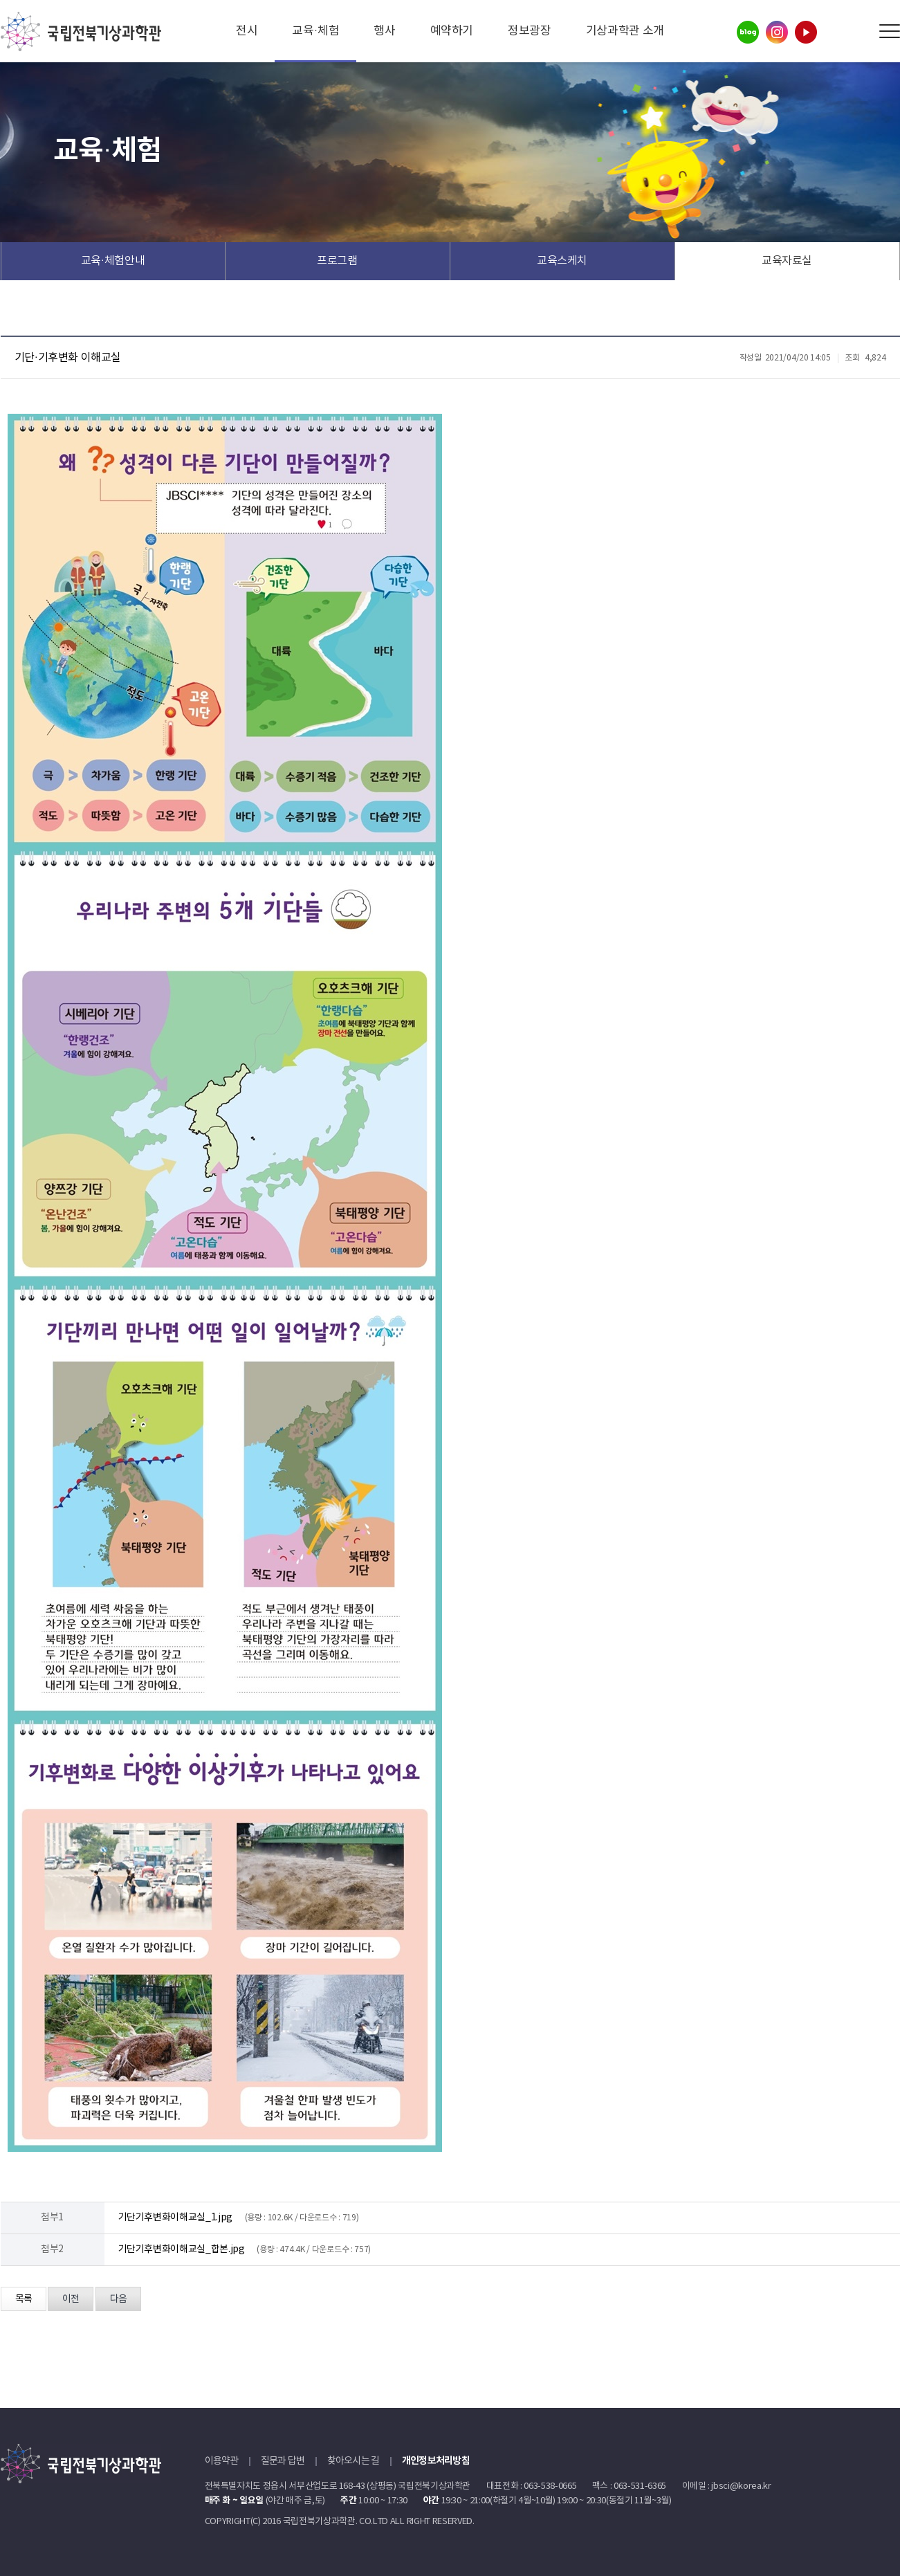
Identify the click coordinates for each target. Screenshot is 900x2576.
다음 (118, 2299)
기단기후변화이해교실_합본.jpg (181, 2249)
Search (858, 31)
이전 (70, 2299)
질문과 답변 (283, 2461)
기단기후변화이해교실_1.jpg (175, 2217)
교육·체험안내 (113, 261)
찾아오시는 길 (353, 2461)
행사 (384, 31)
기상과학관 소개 (625, 31)
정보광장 (529, 31)
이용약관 (222, 2461)
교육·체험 (315, 31)
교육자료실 (787, 261)
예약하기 (452, 31)
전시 (246, 31)
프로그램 (337, 261)
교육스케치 (562, 261)
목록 (23, 2299)
